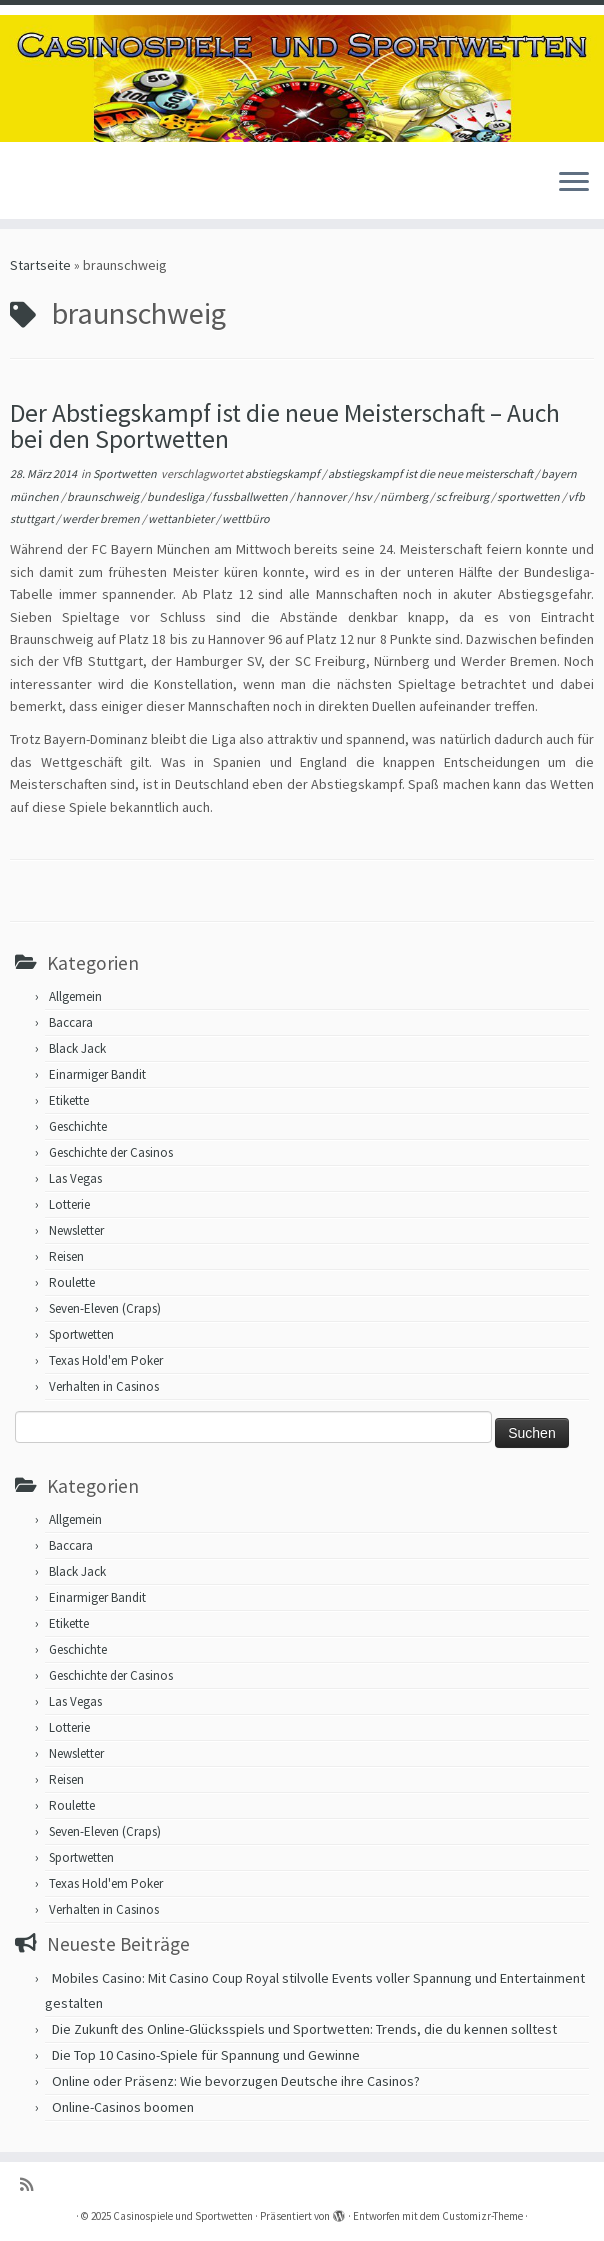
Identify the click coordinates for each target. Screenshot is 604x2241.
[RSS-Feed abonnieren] (33, 2184)
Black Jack (77, 1048)
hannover (322, 496)
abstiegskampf (283, 473)
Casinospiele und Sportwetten (183, 2216)
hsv (364, 496)
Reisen (66, 1256)
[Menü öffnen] (574, 183)
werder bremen (102, 518)
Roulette (72, 1282)
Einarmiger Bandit (97, 1074)
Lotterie (69, 1204)
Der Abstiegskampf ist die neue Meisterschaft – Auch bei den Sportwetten (285, 426)
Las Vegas (75, 1178)
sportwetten (529, 496)
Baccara (71, 1022)
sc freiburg (463, 496)
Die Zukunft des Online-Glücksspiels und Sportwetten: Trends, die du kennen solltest (304, 2029)
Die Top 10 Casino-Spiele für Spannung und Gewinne (206, 2055)
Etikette (69, 1100)
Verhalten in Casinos (104, 1386)
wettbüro (246, 518)
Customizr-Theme (482, 2216)
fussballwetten (251, 496)
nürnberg (405, 496)
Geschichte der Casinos (111, 1152)
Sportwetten (126, 473)
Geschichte (78, 1126)
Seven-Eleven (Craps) (105, 1308)
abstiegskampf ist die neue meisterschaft (431, 473)
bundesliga (176, 496)
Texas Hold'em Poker (106, 1360)
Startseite (40, 265)
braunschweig (104, 496)
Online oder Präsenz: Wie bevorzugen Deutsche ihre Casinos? (236, 2081)
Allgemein (75, 996)
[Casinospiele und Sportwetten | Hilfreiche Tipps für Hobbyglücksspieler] (302, 78)
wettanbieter (182, 518)
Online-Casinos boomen (123, 2107)
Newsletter (76, 1230)
